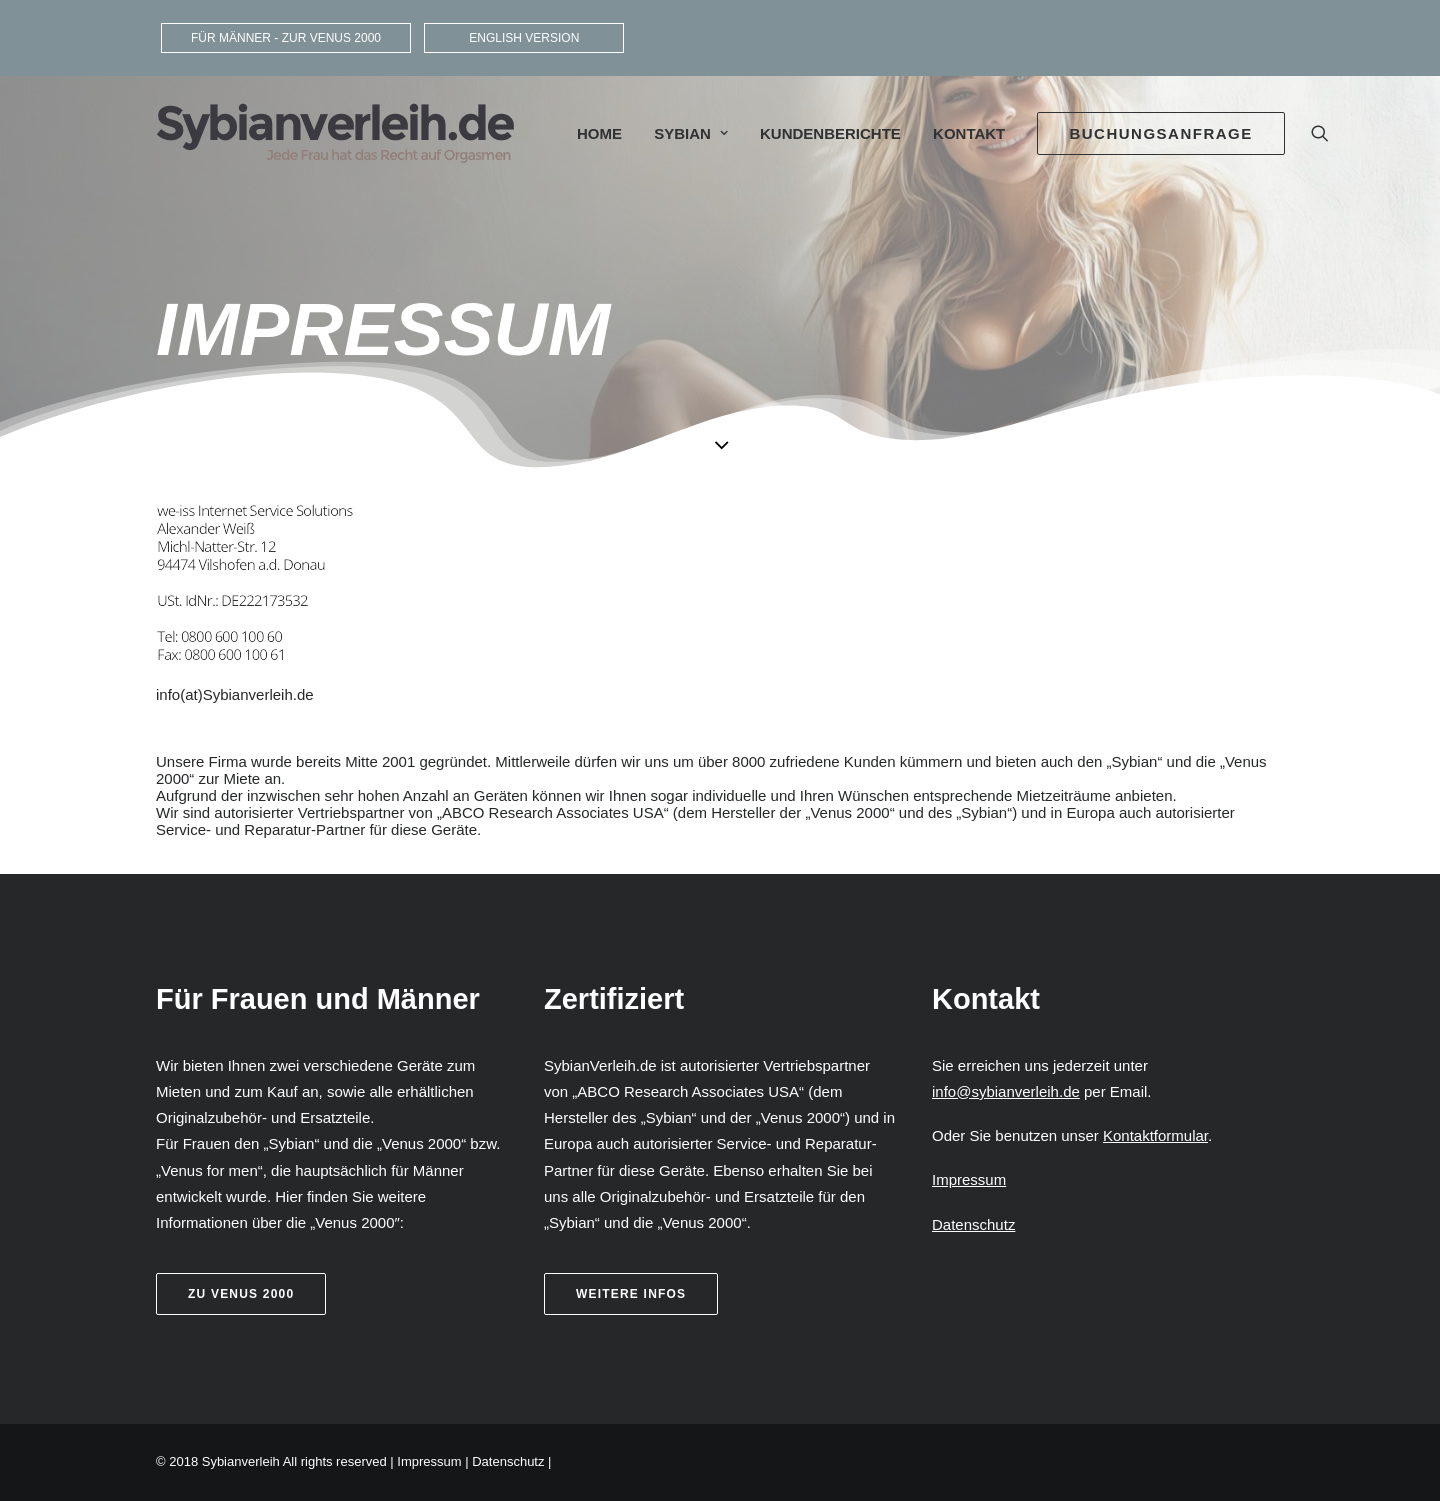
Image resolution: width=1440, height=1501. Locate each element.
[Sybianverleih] (335, 133)
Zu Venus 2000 (241, 1294)
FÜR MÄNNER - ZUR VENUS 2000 (286, 38)
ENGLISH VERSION (524, 38)
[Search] (1320, 133)
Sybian (691, 133)
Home (599, 133)
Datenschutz (508, 1461)
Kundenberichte (830, 133)
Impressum (429, 1461)
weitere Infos (631, 1294)
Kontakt (969, 133)
